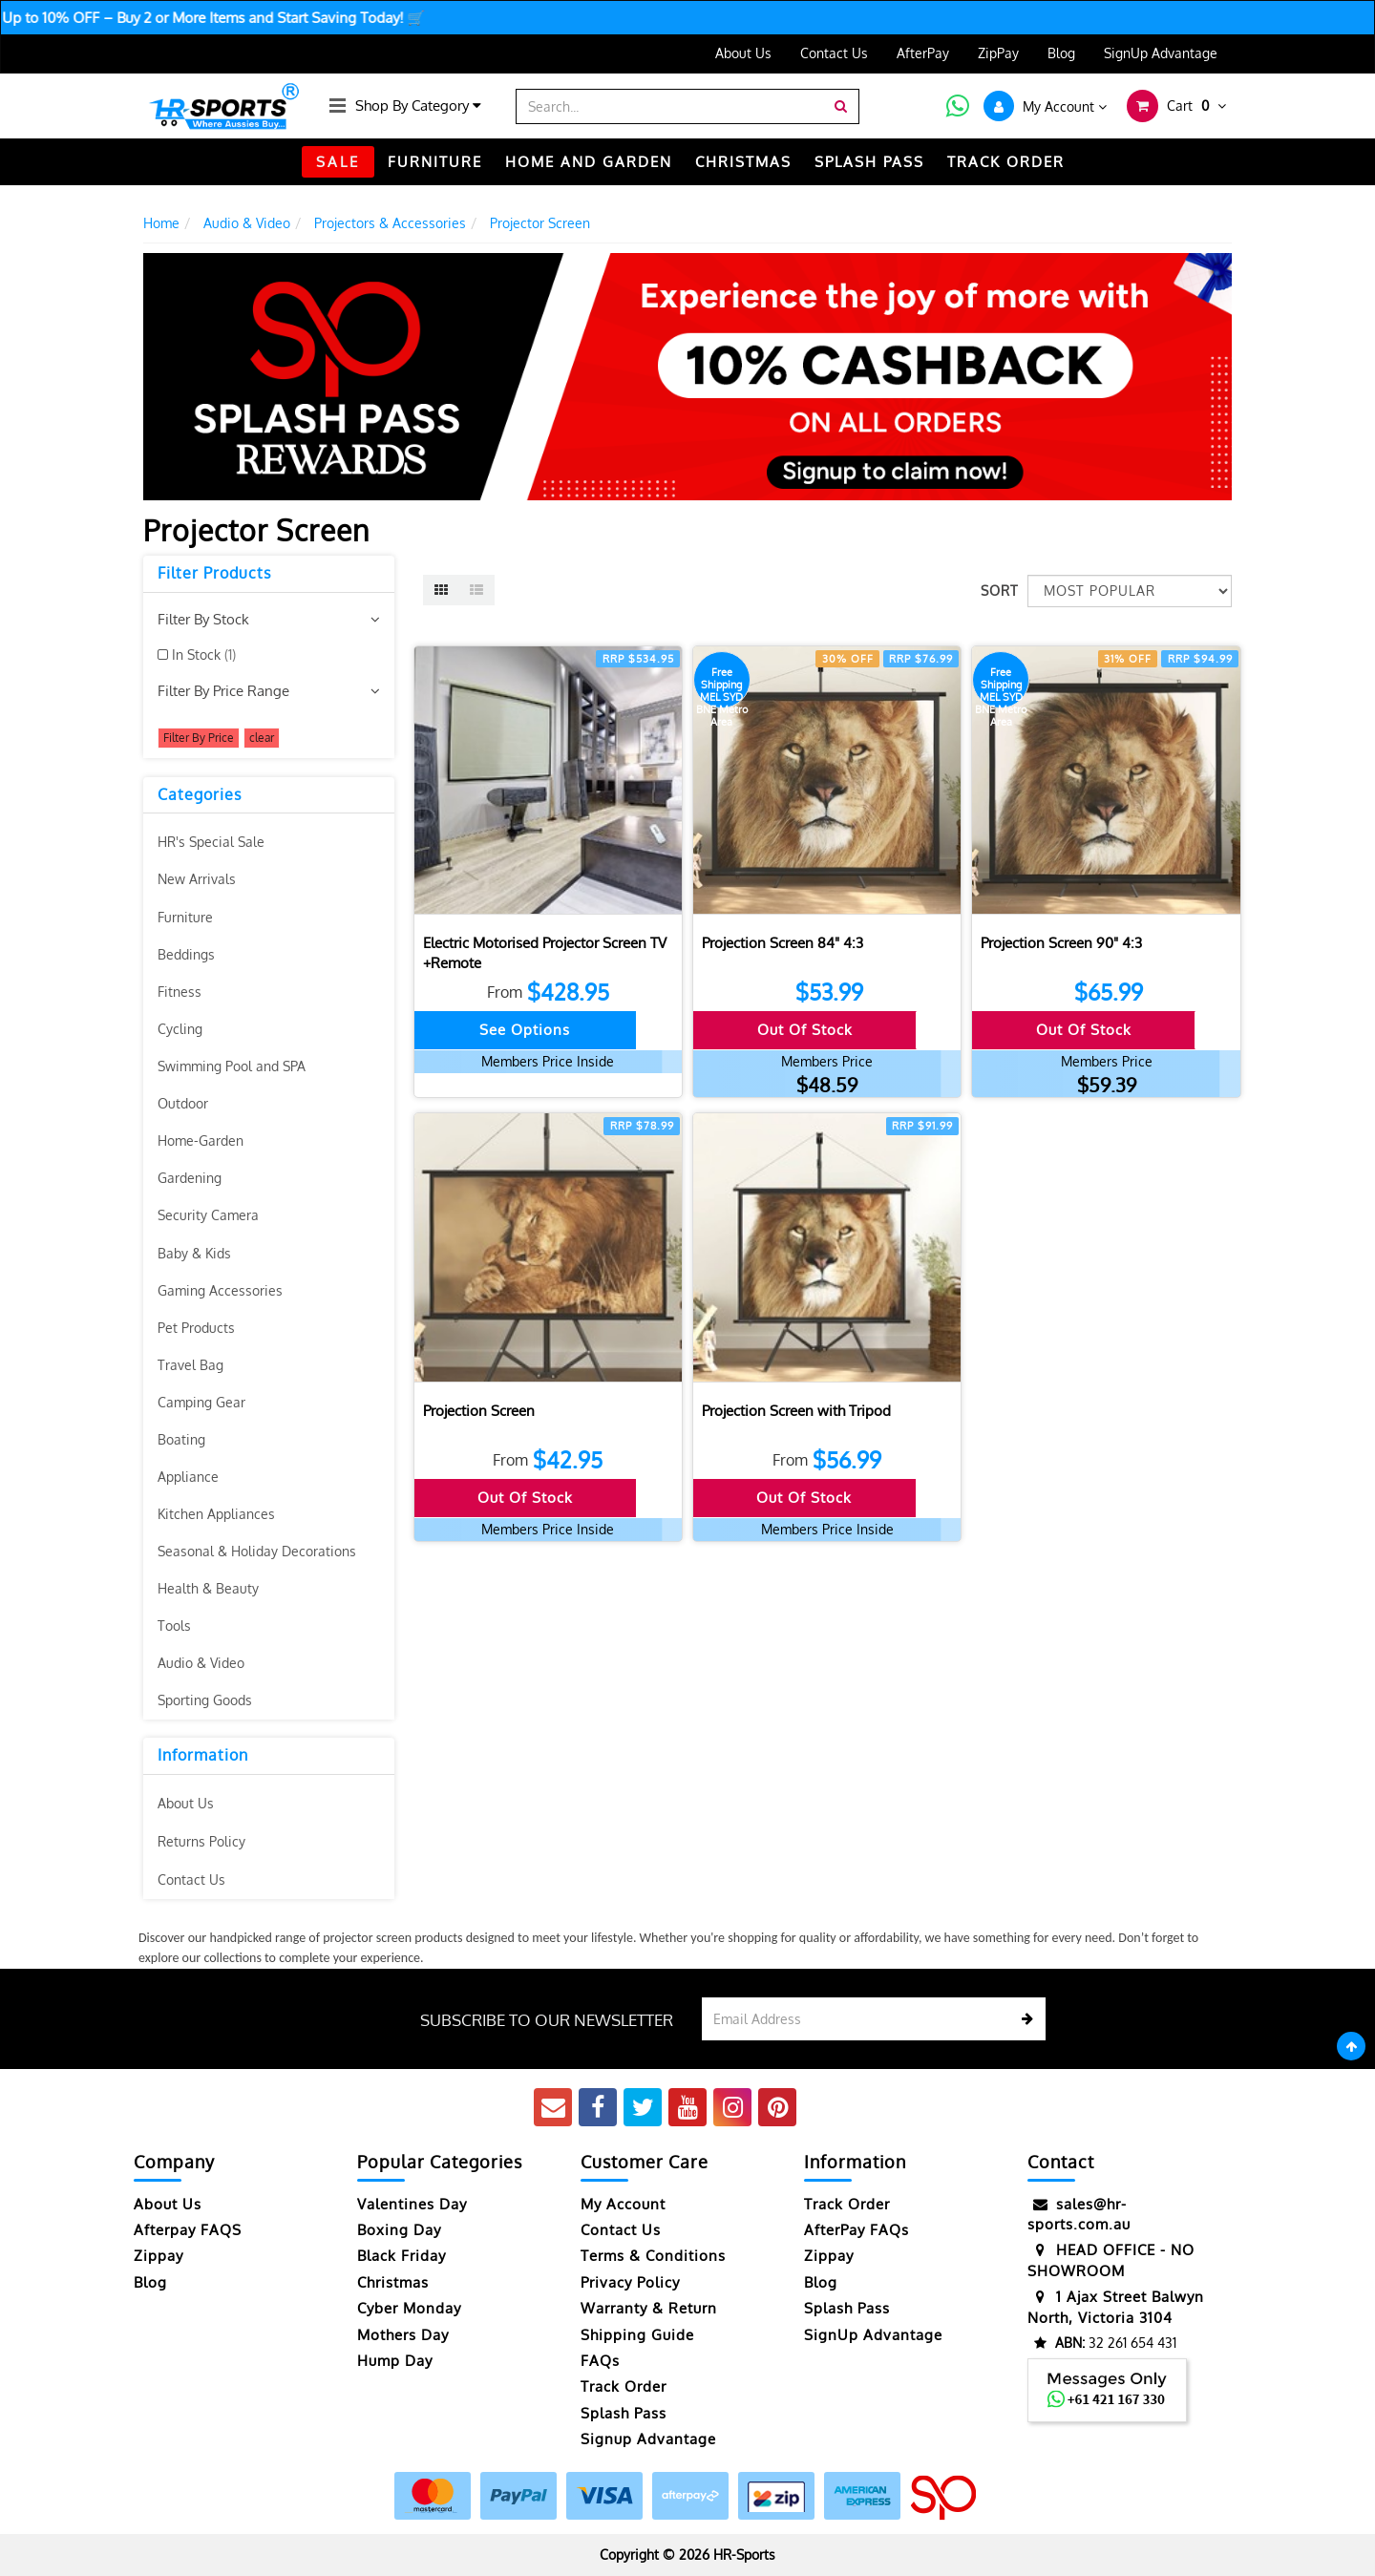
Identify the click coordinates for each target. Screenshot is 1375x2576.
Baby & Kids (194, 1253)
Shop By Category (418, 105)
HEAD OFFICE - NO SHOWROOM (1111, 2259)
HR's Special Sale (211, 842)
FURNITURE (435, 162)
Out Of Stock (805, 1030)
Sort (997, 590)
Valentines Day (412, 2204)
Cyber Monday (409, 2308)
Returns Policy (201, 1841)
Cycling (180, 1029)
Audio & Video (201, 1663)
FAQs (600, 2361)
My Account (623, 2204)
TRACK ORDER (1006, 162)
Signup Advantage (648, 2439)
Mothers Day (403, 2335)
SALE (338, 162)
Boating (181, 1439)
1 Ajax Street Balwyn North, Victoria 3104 (1115, 2306)
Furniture (185, 917)
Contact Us (834, 53)
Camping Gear (201, 1402)
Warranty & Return (649, 2308)
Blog (1061, 53)
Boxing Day (399, 2230)
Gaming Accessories (220, 1290)
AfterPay (923, 53)
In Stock (204, 654)
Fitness (179, 991)
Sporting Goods (205, 1700)
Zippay (158, 2256)
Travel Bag (190, 1365)
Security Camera (208, 1215)
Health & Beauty (208, 1588)
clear (261, 737)
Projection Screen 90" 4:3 (1061, 943)
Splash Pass (869, 162)
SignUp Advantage (1160, 53)
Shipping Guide (637, 2335)
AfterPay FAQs (856, 2230)
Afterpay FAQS (188, 2230)
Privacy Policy (630, 2282)
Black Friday (401, 2256)
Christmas (393, 2282)
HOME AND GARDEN (588, 162)
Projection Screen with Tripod (796, 1411)
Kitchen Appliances (216, 1514)
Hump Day (395, 2361)
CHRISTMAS (743, 162)
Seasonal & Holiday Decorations (257, 1551)
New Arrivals (197, 879)
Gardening (190, 1178)
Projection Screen (479, 1411)
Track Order (623, 2386)
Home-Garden (200, 1140)
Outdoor (183, 1103)
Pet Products (196, 1328)
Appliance (188, 1476)
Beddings (186, 954)
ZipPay (998, 53)
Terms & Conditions (653, 2256)
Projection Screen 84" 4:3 (782, 943)
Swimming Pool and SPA (232, 1066)
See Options (524, 1030)
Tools (174, 1625)
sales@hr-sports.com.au (1079, 2213)
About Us (743, 53)
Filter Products (214, 573)
